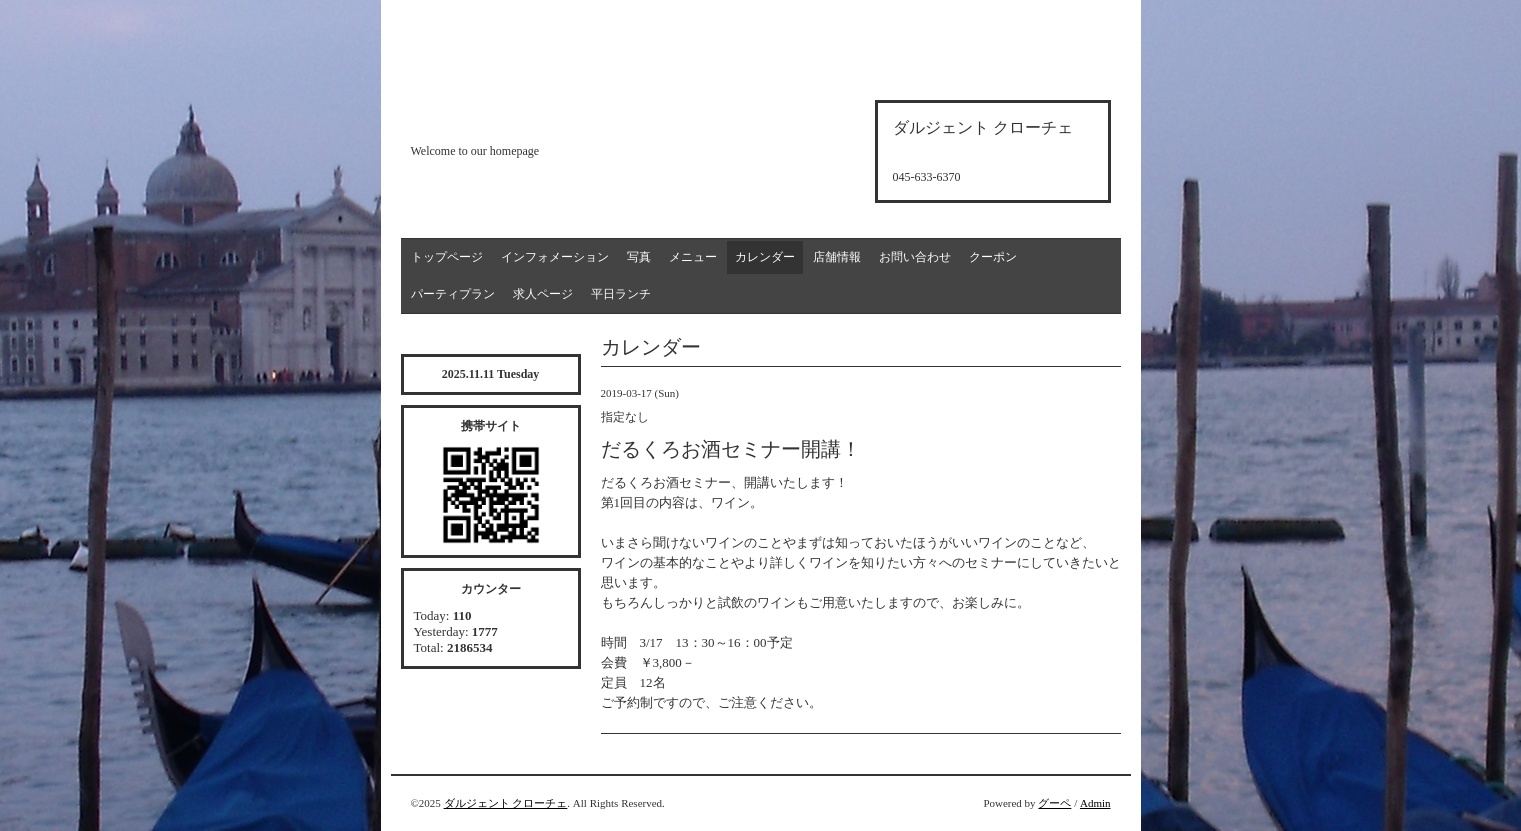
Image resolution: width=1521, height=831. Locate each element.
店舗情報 (837, 257)
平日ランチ (621, 294)
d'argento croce (510, 116)
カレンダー (765, 257)
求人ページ (543, 294)
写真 (639, 257)
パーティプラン (453, 294)
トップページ (447, 257)
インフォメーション (555, 257)
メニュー (693, 257)
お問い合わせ (915, 257)
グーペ (1054, 803)
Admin (1095, 803)
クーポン (993, 257)
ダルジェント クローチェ (506, 803)
